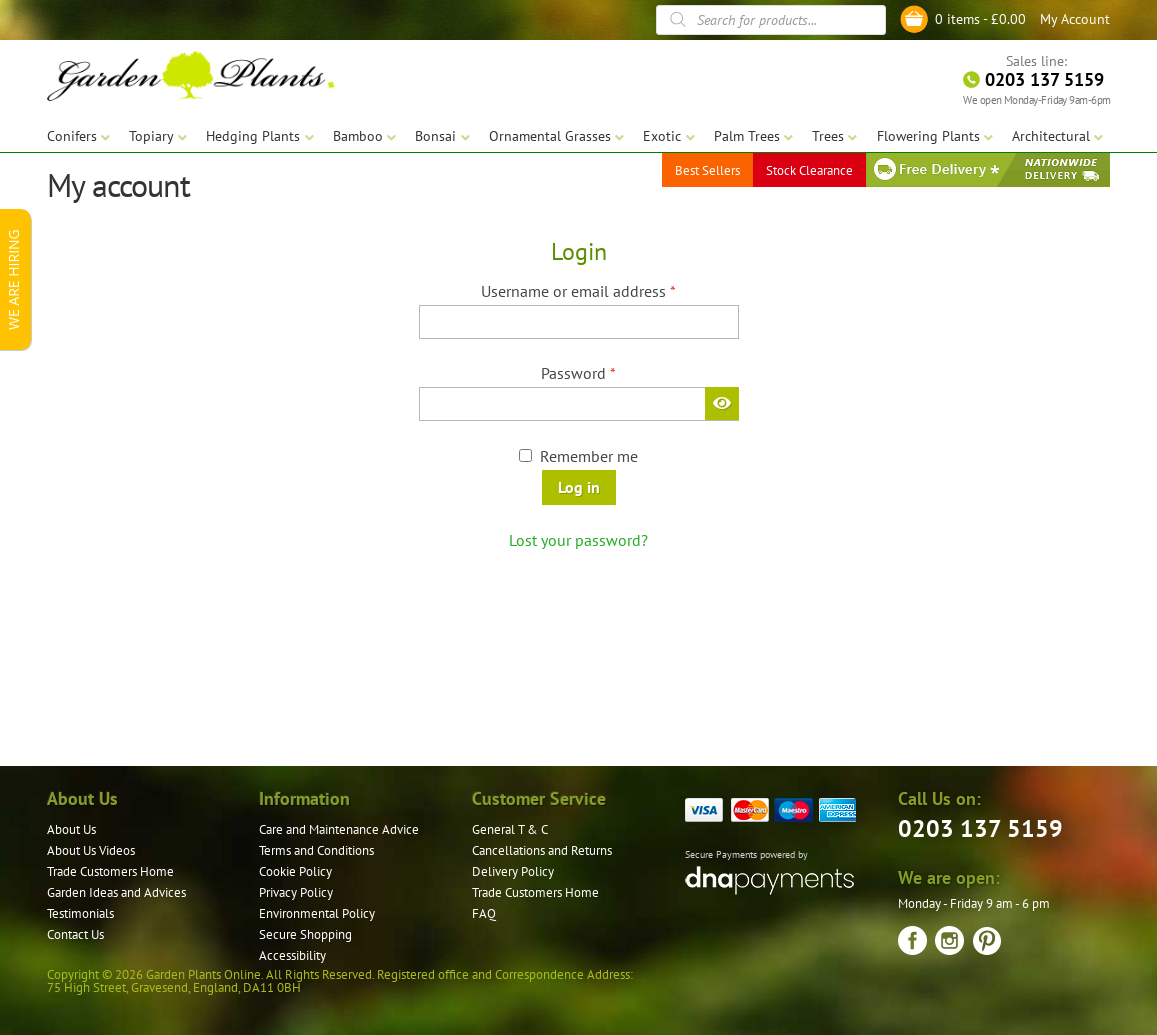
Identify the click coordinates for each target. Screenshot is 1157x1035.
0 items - (980, 19)
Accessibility (292, 955)
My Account (1075, 19)
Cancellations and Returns (542, 850)
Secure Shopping (305, 934)
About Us (71, 829)
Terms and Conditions (316, 850)
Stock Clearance (809, 169)
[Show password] (722, 403)
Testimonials (80, 913)
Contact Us (75, 934)
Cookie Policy (295, 871)
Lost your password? (578, 540)
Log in (579, 487)
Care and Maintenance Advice (339, 829)
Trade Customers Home (110, 871)
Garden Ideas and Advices (116, 892)
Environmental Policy (317, 913)
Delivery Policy (513, 871)
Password (608, 372)
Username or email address (608, 290)
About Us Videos (91, 850)
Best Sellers (707, 169)
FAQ (484, 913)
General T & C (510, 829)
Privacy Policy (296, 892)
